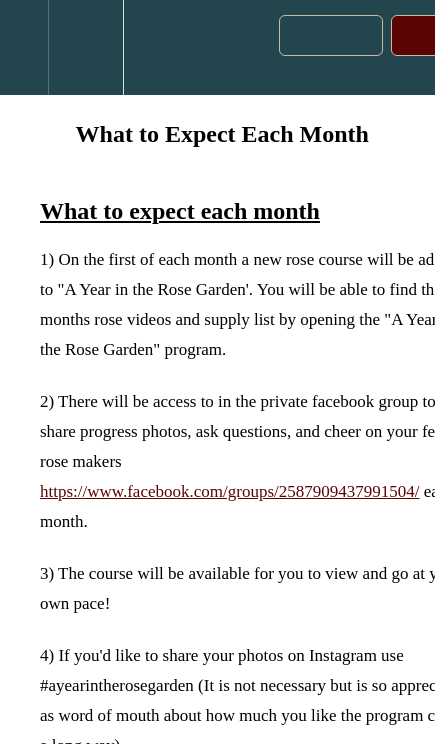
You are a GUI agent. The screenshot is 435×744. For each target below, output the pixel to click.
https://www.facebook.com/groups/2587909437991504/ (229, 491)
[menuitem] (85, 47)
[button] (24, 47)
